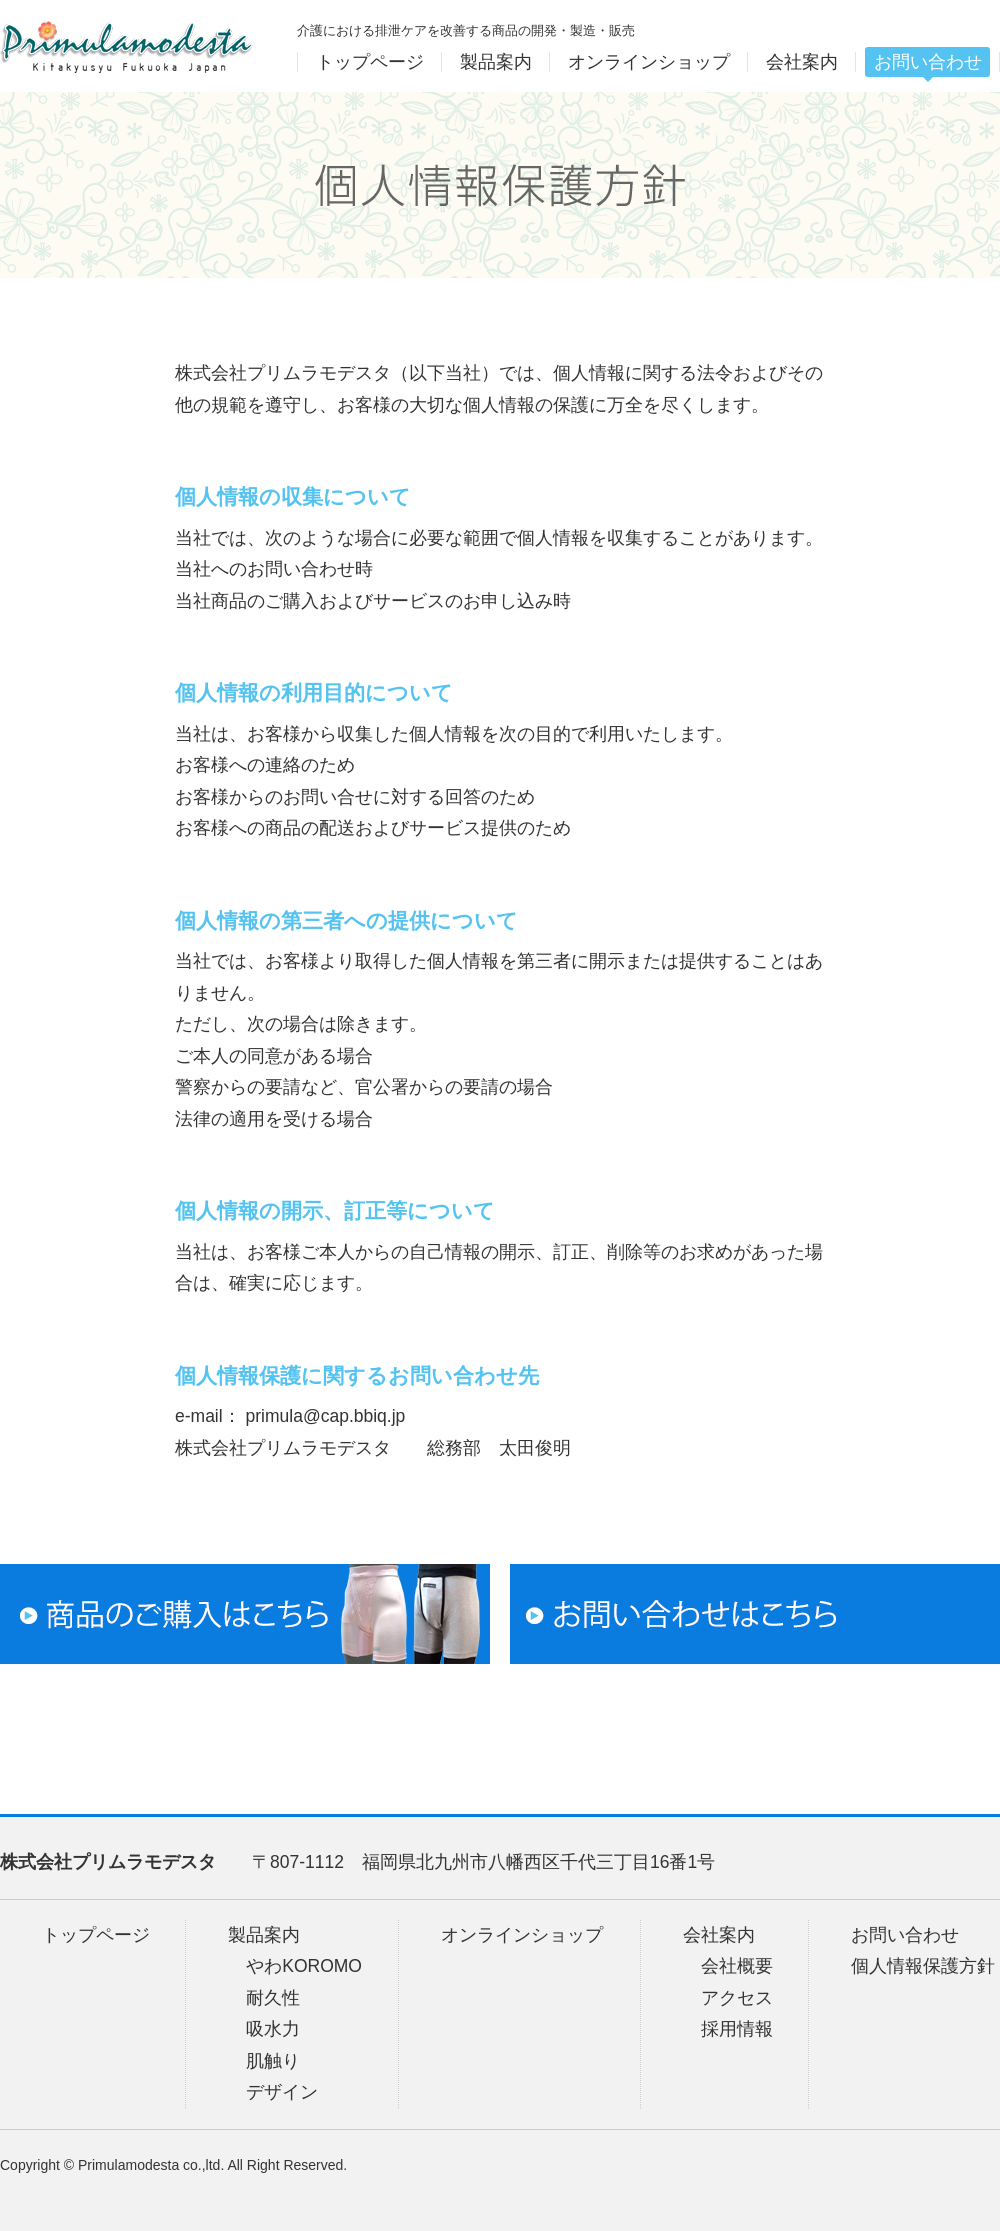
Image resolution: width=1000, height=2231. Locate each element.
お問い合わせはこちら (755, 1614)
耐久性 (273, 1998)
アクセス (737, 1998)
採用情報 (737, 2029)
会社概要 (737, 1966)
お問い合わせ (905, 1935)
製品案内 (264, 1935)
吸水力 (273, 2029)
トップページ (96, 1935)
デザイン (282, 2092)
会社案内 (719, 1935)
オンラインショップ (522, 1935)
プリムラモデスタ (127, 46)
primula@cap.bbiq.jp (326, 1416)
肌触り (273, 2061)
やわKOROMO (304, 1966)
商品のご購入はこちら (245, 1614)
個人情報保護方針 (923, 1966)
